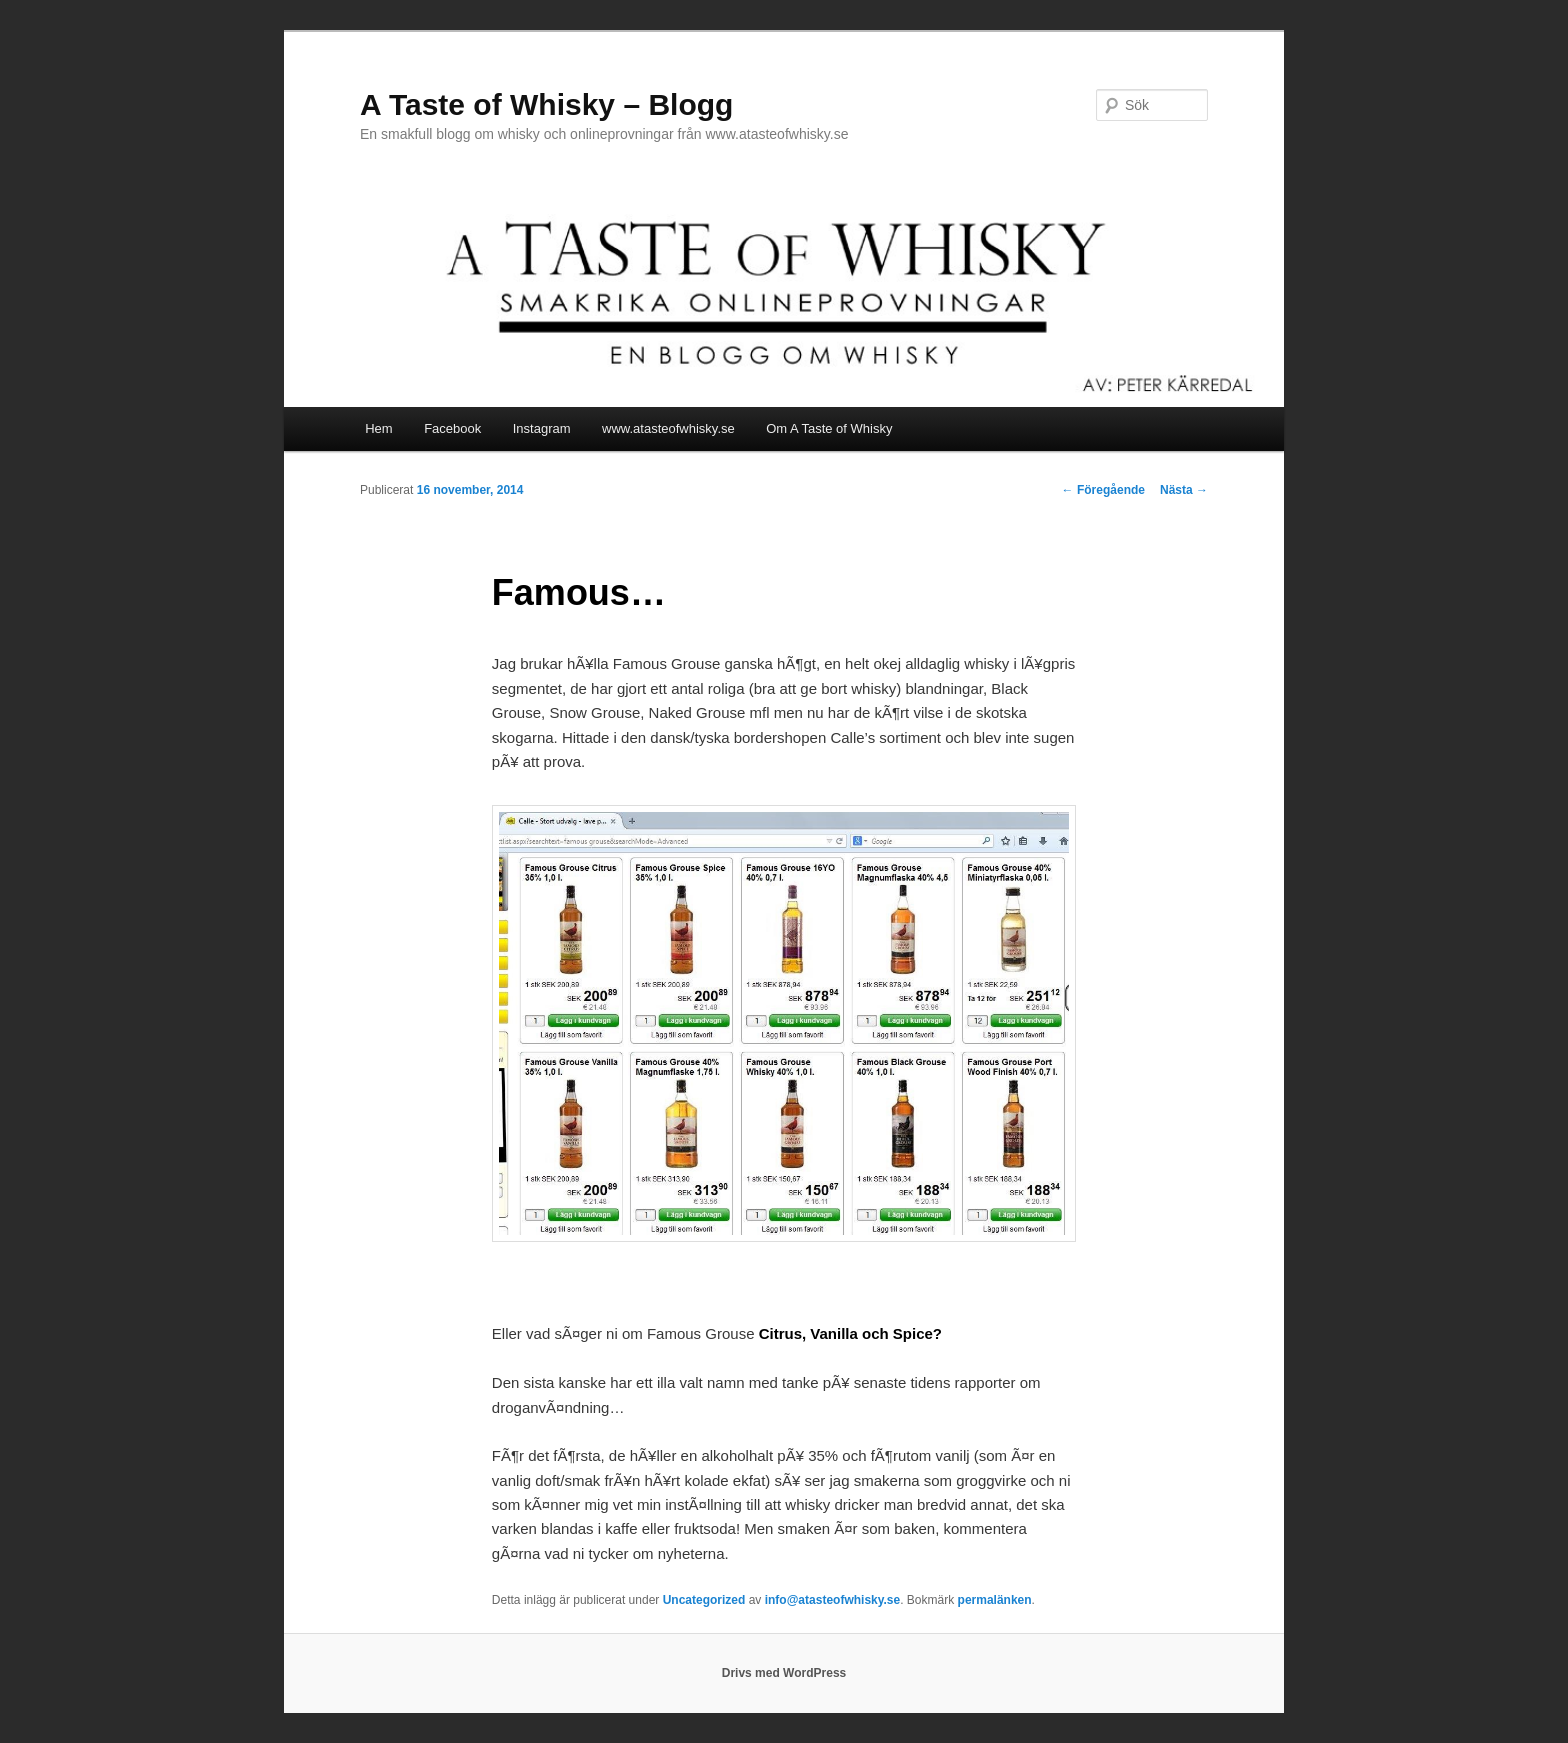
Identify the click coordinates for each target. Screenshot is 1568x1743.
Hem (378, 428)
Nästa (1184, 490)
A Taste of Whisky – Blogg (546, 104)
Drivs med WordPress (784, 1673)
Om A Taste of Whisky (829, 428)
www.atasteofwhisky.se (668, 428)
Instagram (542, 428)
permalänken (995, 1600)
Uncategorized (704, 1600)
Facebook (452, 428)
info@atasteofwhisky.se (833, 1600)
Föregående (1103, 490)
